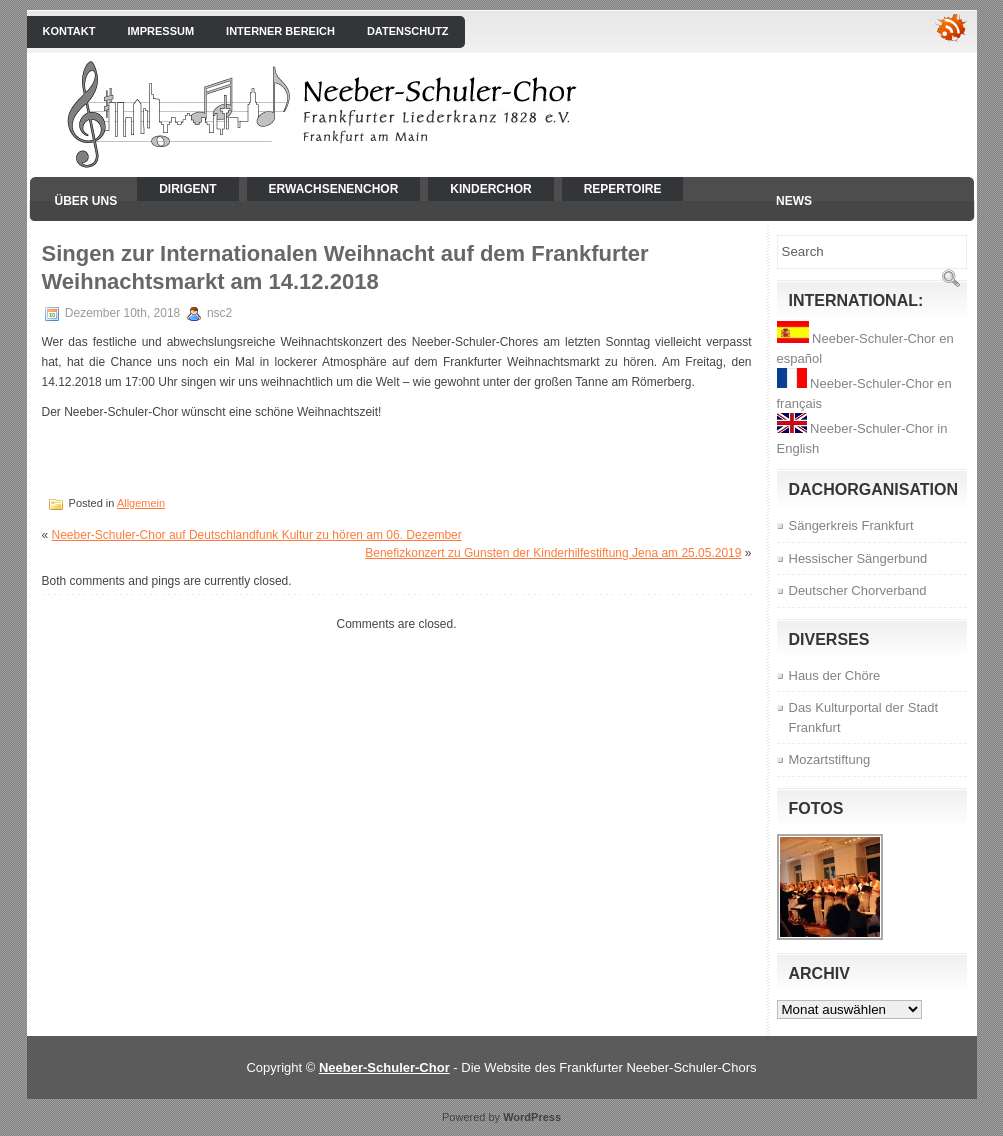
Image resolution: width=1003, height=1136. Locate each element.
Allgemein (141, 503)
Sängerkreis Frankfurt (851, 525)
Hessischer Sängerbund (858, 558)
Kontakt (69, 31)
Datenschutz (408, 31)
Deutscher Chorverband (858, 590)
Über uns (86, 201)
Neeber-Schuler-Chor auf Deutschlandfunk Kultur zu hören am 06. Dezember (257, 535)
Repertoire (623, 189)
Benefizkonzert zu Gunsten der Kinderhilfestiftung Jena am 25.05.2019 (553, 553)
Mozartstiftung (830, 759)
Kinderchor (490, 189)
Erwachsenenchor (334, 189)
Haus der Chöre (835, 675)
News (794, 201)
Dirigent (187, 189)
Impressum (160, 31)
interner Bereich (280, 31)
